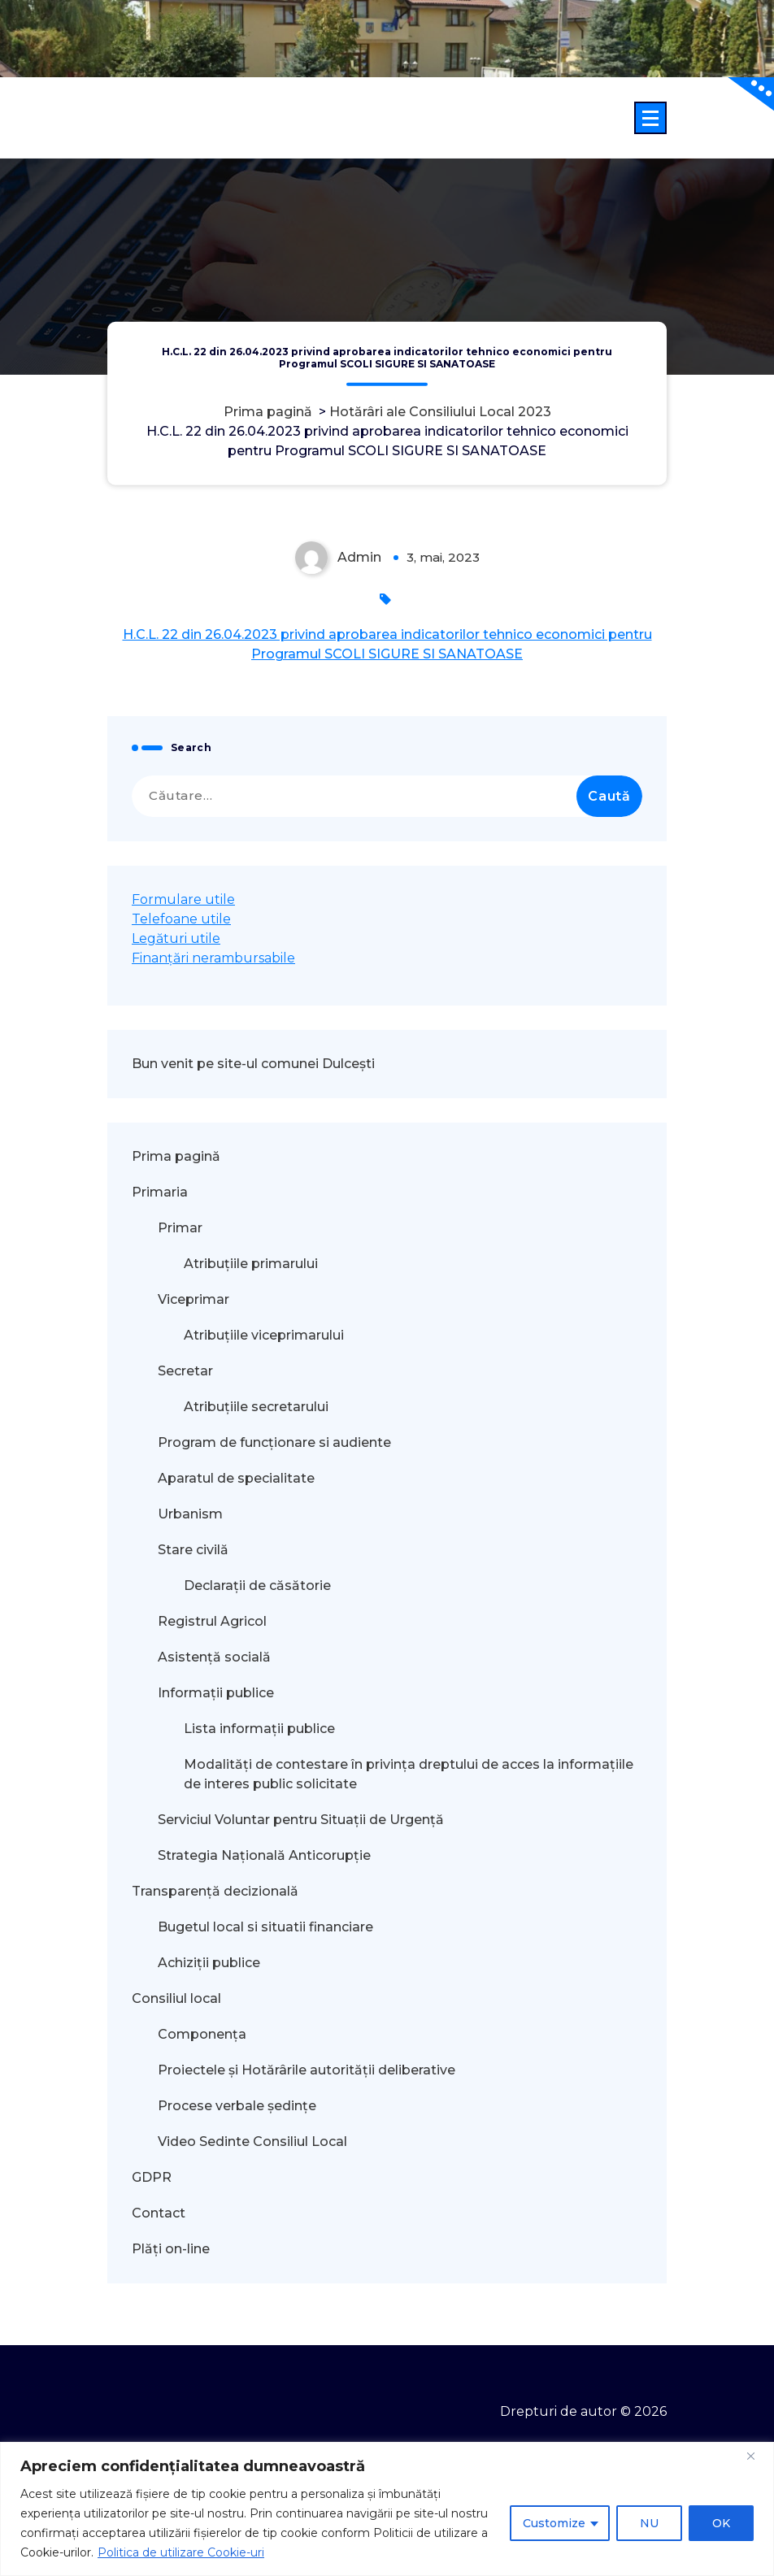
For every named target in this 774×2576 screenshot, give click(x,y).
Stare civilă (193, 1549)
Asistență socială (214, 1657)
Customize (554, 2523)
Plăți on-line (171, 2249)
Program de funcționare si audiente (274, 1442)
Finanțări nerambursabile (213, 958)
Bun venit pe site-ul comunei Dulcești (253, 1063)
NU (649, 2523)
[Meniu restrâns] (650, 118)
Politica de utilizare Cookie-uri (181, 2552)
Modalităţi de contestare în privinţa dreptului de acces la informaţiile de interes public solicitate (408, 1774)
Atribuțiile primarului (251, 1263)
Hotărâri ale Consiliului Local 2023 (440, 411)
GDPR (152, 2177)
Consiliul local (176, 1998)
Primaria (160, 1192)
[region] (387, 2509)
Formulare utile (183, 899)
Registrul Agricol (214, 1621)
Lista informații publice (259, 1728)
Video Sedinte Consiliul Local (252, 2141)
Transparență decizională (215, 1891)
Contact (158, 2213)
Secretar (185, 1371)
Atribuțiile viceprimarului (264, 1335)
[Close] (757, 2455)
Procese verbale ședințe (237, 2105)
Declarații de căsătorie (257, 1585)
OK (721, 2523)
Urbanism (190, 1514)
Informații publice (216, 1693)
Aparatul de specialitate (236, 1478)
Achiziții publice (209, 1962)
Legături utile (176, 938)
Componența (202, 2034)
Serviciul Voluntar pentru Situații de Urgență (301, 1819)
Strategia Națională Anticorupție (264, 1855)
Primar (180, 1228)
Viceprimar (193, 1299)
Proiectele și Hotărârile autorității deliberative (306, 2070)
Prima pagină (268, 411)
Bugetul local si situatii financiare (265, 1927)
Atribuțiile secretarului (256, 1406)
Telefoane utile (181, 919)
